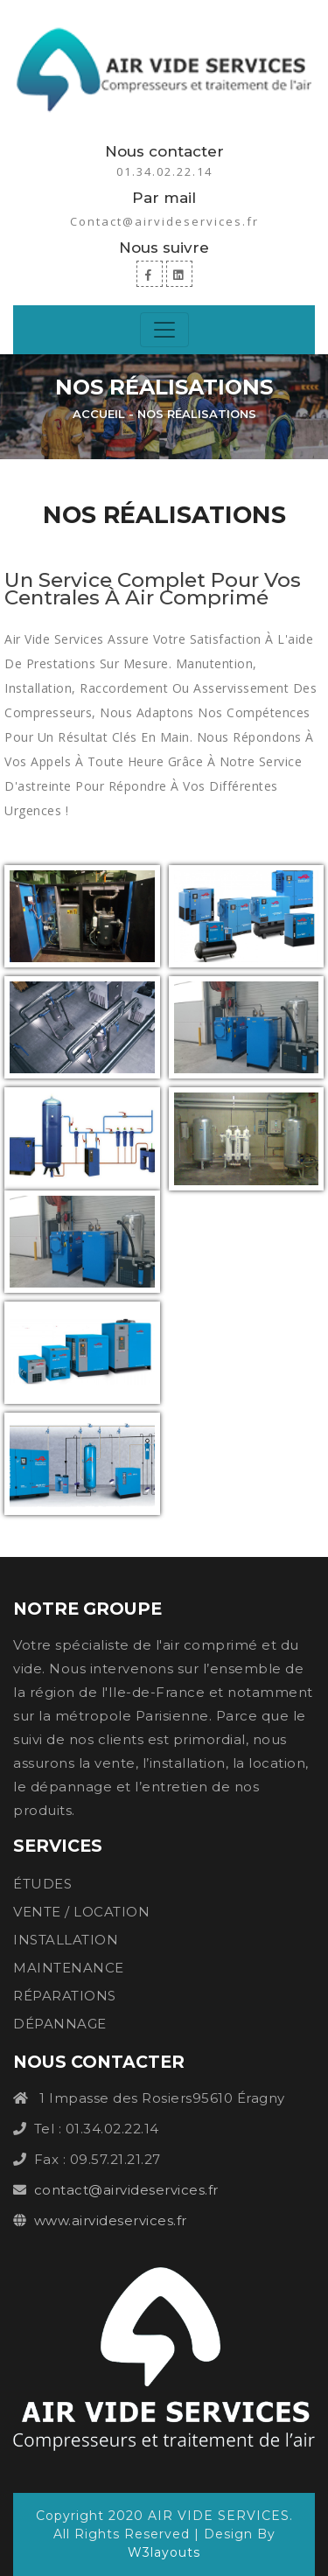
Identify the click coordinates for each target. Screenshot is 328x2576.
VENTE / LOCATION (81, 1911)
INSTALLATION (65, 1939)
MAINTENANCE (68, 1967)
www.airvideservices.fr (110, 2220)
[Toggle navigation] (164, 329)
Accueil (99, 414)
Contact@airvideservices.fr (164, 221)
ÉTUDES (42, 1883)
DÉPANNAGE (60, 2023)
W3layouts (164, 2552)
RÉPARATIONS (64, 1995)
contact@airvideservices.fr (126, 2190)
